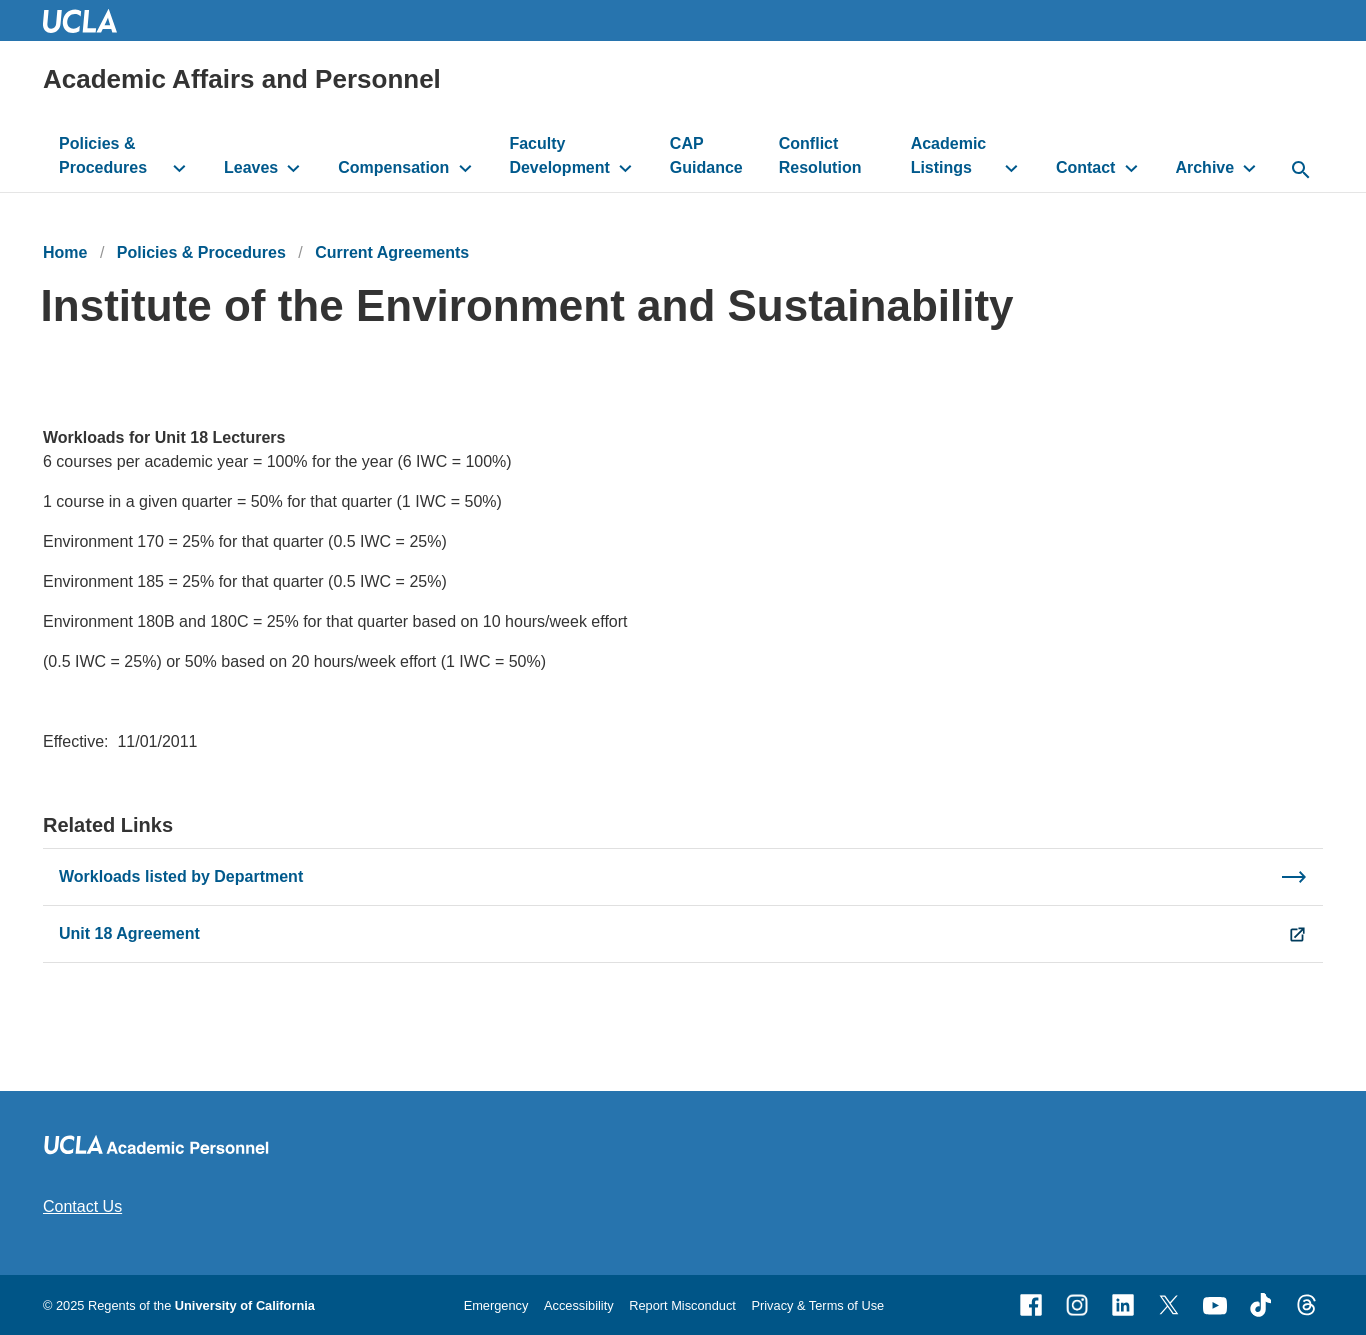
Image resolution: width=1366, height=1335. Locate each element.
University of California (245, 1305)
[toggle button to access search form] (1300, 171)
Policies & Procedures (103, 155)
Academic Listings (949, 155)
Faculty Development (559, 155)
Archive (1204, 167)
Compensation (393, 167)
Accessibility (579, 1305)
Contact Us (82, 1206)
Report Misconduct (682, 1305)
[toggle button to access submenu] (179, 168)
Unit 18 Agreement (129, 933)
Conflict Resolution (820, 155)
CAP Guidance (706, 155)
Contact (1086, 167)
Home (65, 252)
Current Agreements (392, 252)
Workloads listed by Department (181, 876)
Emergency (496, 1305)
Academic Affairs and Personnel (242, 79)
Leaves (251, 167)
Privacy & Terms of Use (817, 1305)
